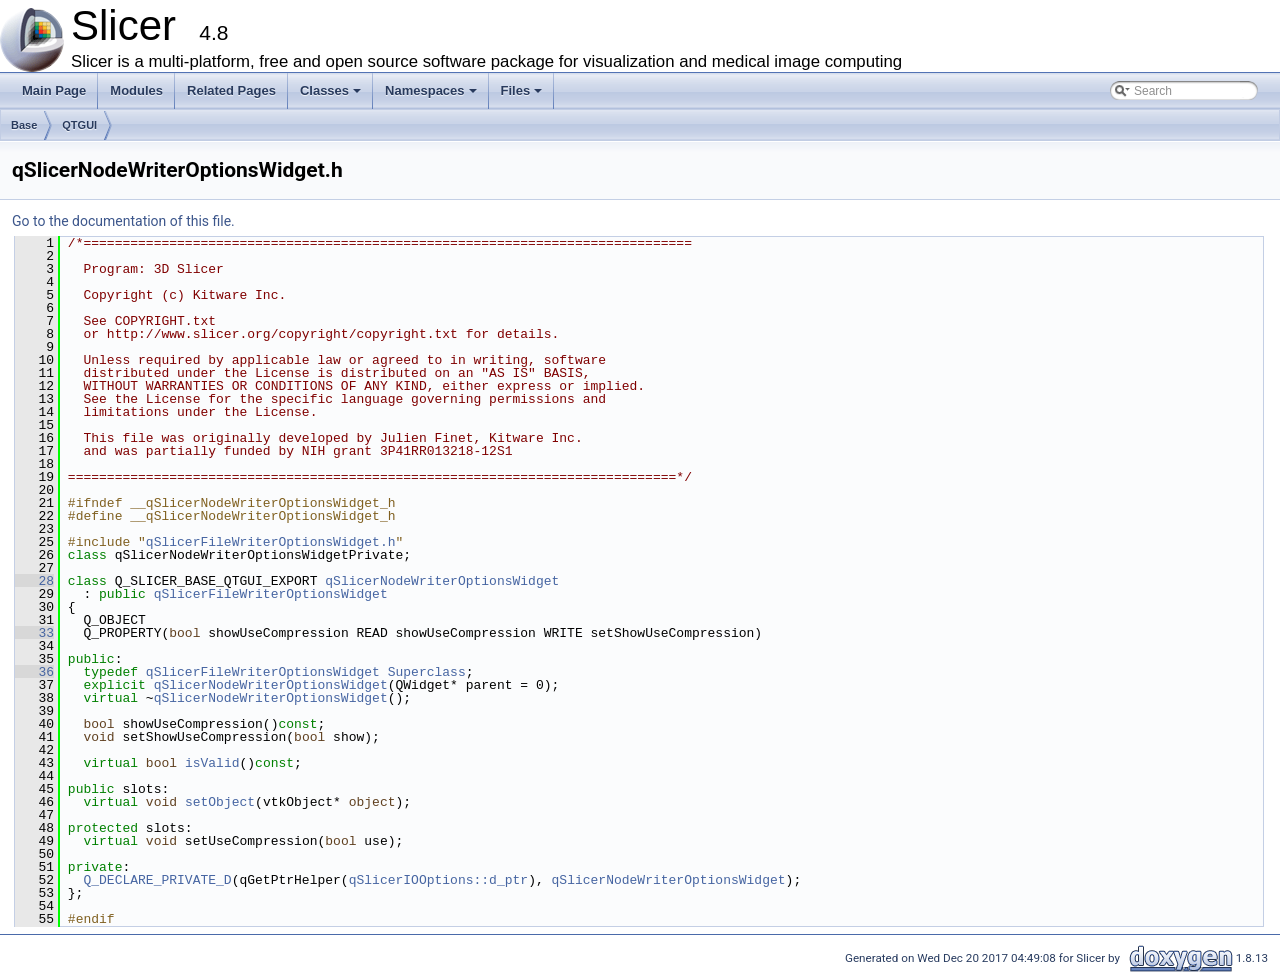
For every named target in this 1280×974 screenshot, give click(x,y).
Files (523, 96)
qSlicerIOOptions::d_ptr (438, 880)
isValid (212, 763)
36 (34, 672)
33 (34, 633)
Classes (332, 96)
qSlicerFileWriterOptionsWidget (271, 594)
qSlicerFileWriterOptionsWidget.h (271, 542)
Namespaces (432, 96)
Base (24, 125)
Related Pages (231, 90)
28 (34, 581)
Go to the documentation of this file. (123, 221)
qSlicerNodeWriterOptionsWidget (442, 581)
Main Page (54, 90)
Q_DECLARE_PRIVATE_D (157, 880)
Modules (136, 90)
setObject (220, 802)
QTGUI (79, 125)
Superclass (427, 672)
